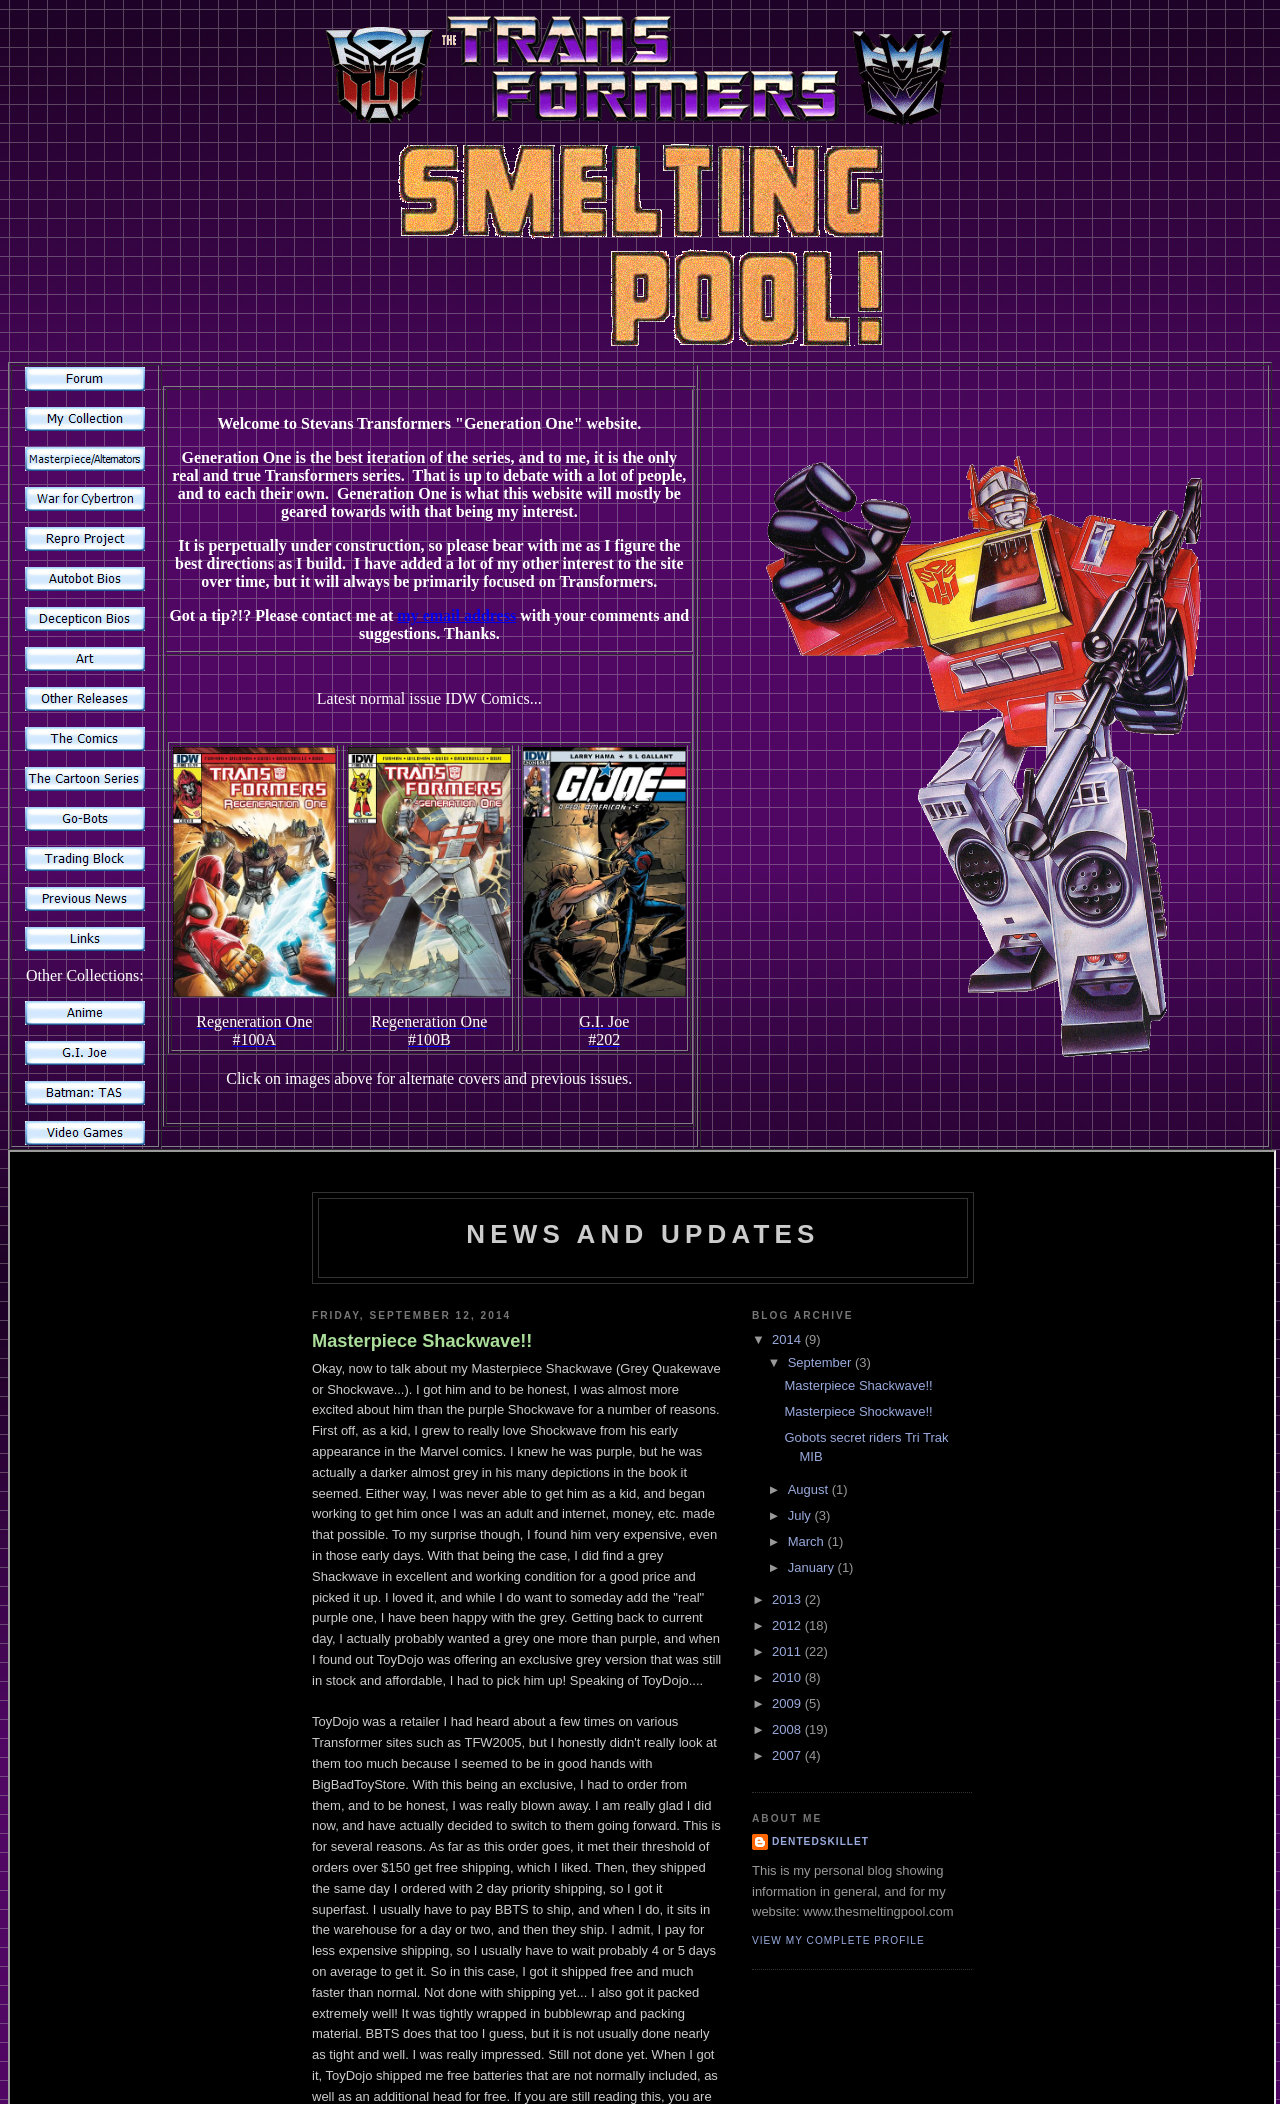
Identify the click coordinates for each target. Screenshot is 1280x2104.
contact (609, 2024)
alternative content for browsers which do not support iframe (642, 1504)
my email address (456, 615)
